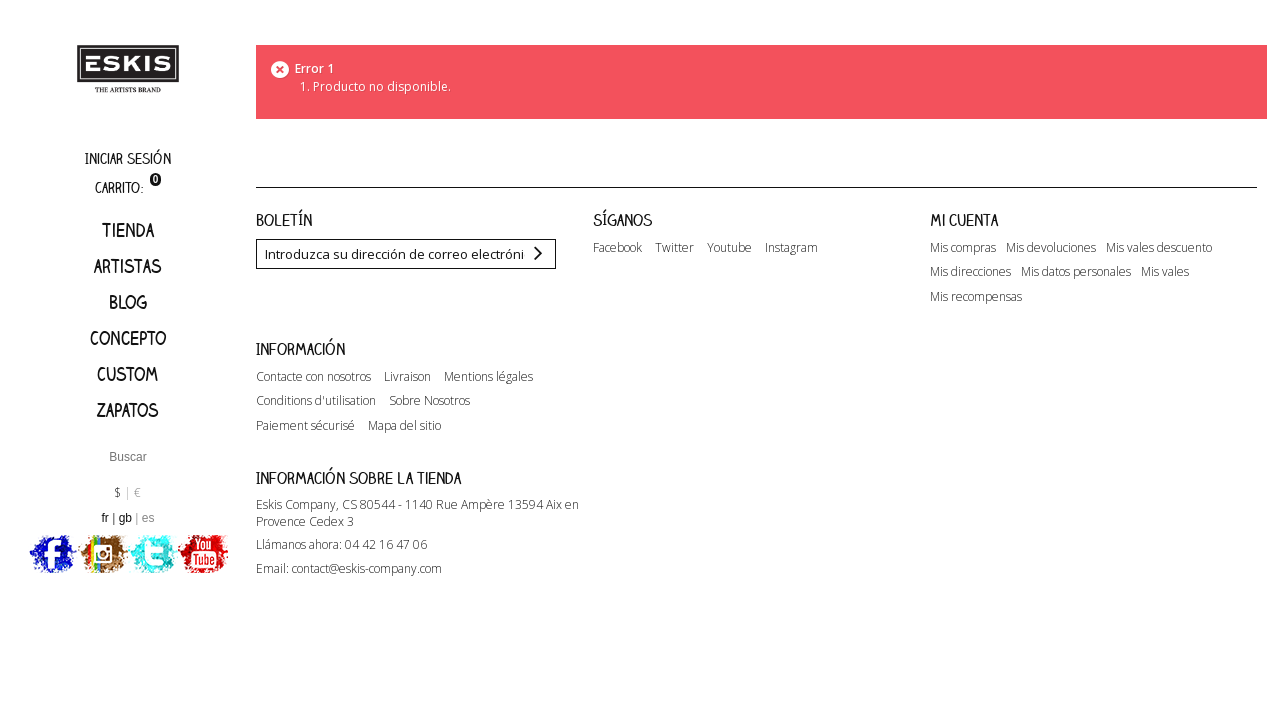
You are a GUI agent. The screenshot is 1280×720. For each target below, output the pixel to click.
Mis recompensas (976, 297)
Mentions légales (488, 377)
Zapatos (128, 410)
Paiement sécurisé (305, 426)
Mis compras (963, 248)
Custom (127, 374)
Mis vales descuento (1159, 248)
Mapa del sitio (404, 426)
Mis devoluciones (1051, 248)
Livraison (407, 377)
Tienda (128, 230)
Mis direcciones (970, 272)
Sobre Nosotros (429, 401)
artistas (128, 266)
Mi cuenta (964, 220)
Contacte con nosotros (313, 377)
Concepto (128, 338)
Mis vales (1165, 272)
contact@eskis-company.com (367, 568)
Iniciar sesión (128, 158)
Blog (128, 302)
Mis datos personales (1076, 272)
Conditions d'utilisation (316, 401)
